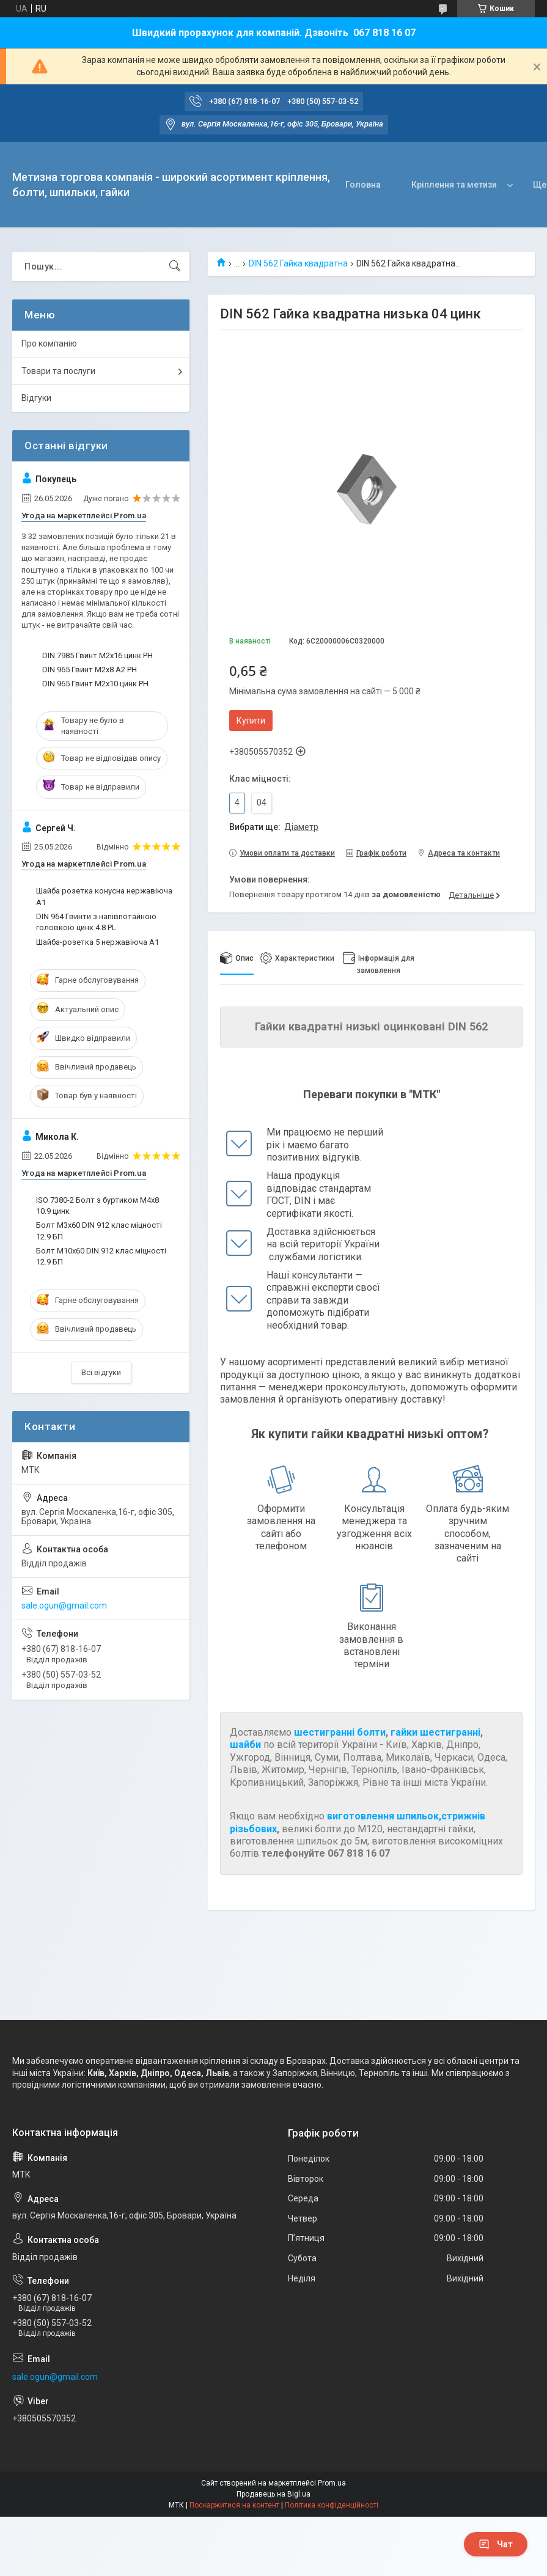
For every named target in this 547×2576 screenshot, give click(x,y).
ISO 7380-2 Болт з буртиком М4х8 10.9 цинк (97, 1205)
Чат (496, 2544)
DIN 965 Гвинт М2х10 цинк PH (95, 683)
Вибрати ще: (273, 827)
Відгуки (36, 398)
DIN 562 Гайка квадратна (298, 263)
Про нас (473, 184)
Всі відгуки (101, 1372)
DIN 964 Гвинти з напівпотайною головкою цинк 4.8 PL (96, 922)
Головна (286, 184)
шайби (245, 1744)
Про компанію (49, 343)
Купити (251, 720)
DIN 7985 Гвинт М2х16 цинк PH (97, 655)
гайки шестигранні (435, 1732)
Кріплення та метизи (377, 184)
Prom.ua (332, 2483)
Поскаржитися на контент (234, 2505)
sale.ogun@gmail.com (64, 1605)
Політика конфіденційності (331, 2505)
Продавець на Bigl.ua (273, 2494)
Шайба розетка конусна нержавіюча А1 (104, 896)
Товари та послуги (58, 371)
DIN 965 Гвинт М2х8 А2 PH (89, 669)
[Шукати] (174, 266)
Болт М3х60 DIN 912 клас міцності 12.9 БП (99, 1230)
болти (371, 1732)
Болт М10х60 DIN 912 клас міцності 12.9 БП (101, 1256)
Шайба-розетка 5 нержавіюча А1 (97, 942)
